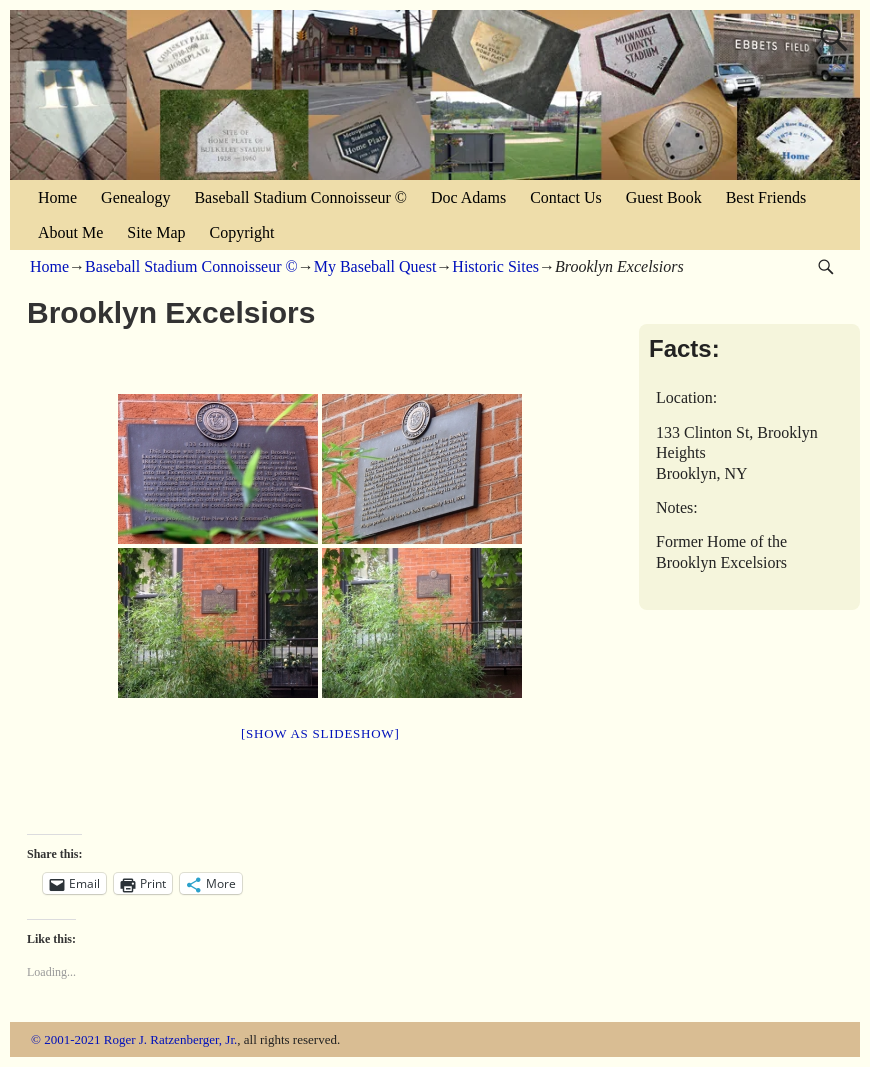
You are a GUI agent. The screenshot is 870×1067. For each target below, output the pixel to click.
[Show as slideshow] (320, 733)
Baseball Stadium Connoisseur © (300, 197)
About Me (70, 232)
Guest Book (664, 197)
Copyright (242, 232)
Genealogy (135, 197)
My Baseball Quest (375, 266)
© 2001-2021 (65, 1039)
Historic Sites (495, 266)
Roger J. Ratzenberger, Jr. (171, 1039)
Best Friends (766, 197)
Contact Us (566, 197)
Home (57, 197)
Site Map (156, 232)
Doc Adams (468, 197)
